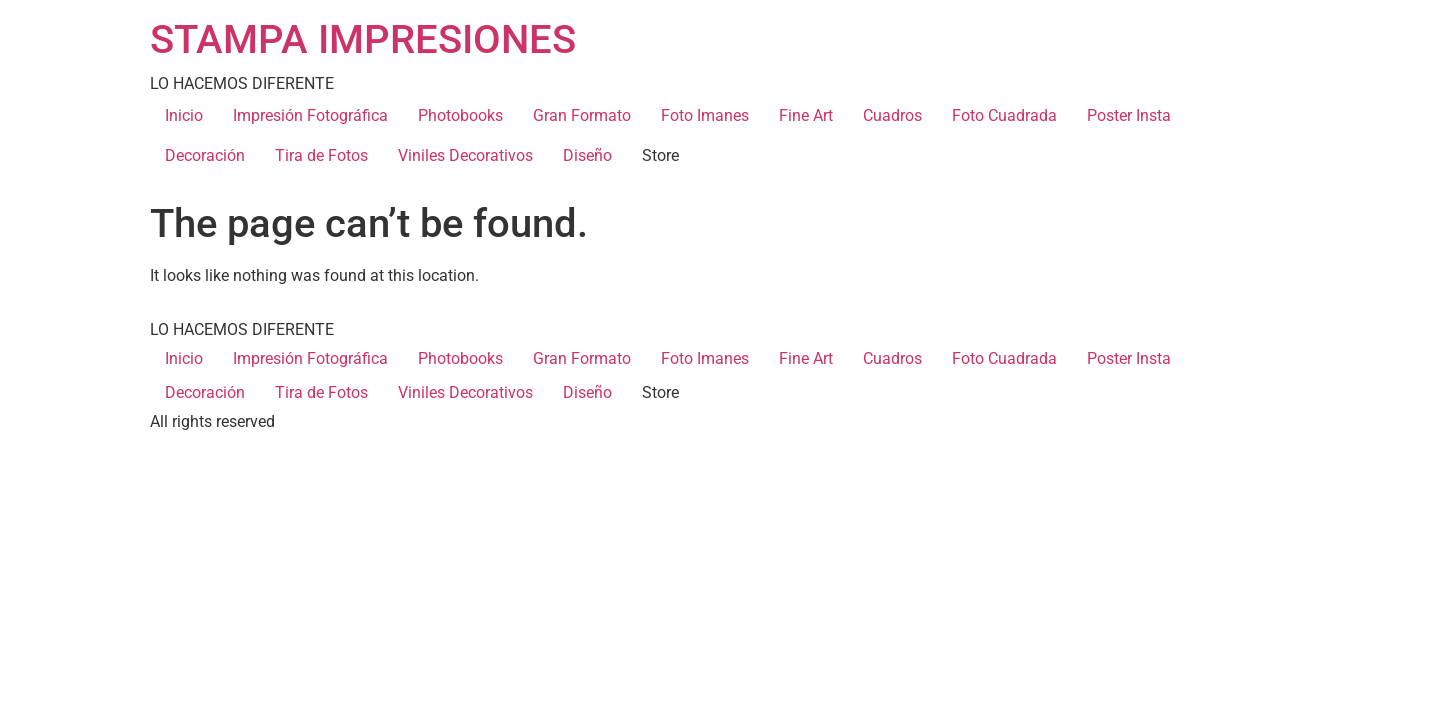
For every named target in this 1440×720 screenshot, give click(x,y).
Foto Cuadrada (1004, 115)
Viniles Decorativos (465, 155)
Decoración (205, 155)
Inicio (184, 115)
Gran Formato (582, 115)
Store (660, 155)
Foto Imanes (705, 115)
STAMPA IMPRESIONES (363, 39)
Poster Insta (1129, 115)
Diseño (587, 155)
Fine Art (806, 115)
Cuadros (892, 115)
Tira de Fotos (321, 155)
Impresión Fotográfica (310, 115)
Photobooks (460, 115)
